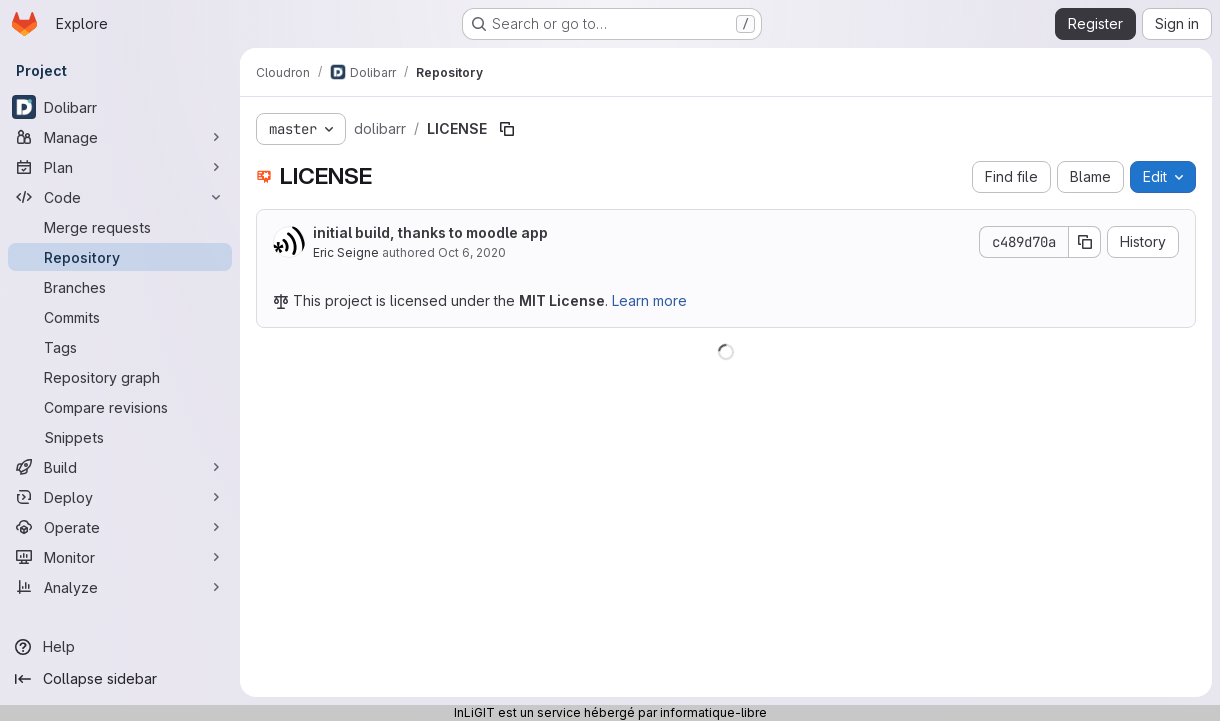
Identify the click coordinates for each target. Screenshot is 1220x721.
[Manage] (120, 137)
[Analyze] (120, 587)
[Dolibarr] (120, 107)
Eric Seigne (346, 252)
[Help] (120, 647)
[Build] (120, 467)
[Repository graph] (120, 377)
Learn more (649, 300)
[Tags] (120, 347)
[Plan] (120, 167)
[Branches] (120, 287)
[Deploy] (120, 497)
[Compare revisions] (120, 407)
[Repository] (120, 257)
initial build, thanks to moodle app (430, 232)
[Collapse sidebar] (120, 679)
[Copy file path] (507, 129)
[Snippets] (120, 437)
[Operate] (120, 527)
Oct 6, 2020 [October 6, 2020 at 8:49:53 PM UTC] (472, 252)
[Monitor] (120, 557)
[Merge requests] (120, 227)
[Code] (120, 197)
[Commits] (120, 317)
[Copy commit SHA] (1085, 242)
